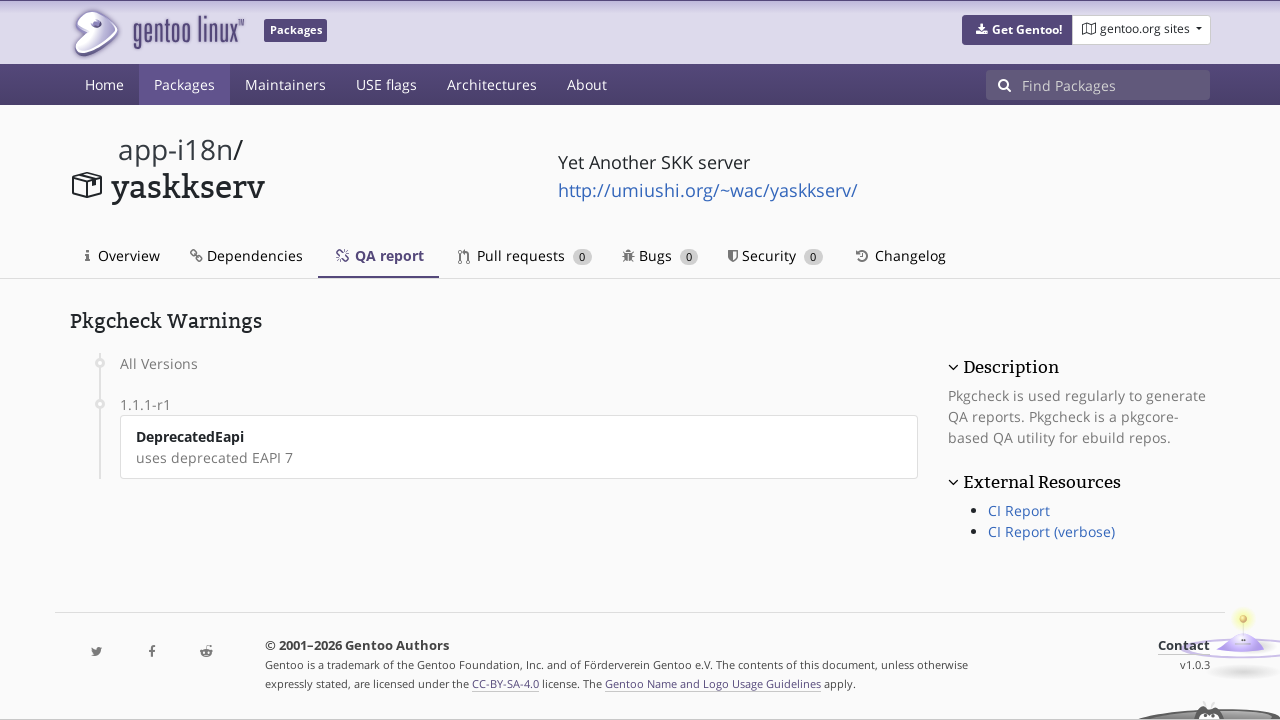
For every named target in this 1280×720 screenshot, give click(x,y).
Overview (122, 255)
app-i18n (175, 149)
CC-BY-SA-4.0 (505, 683)
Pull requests (525, 255)
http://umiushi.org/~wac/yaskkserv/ (708, 190)
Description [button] (1011, 367)
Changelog (899, 255)
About (587, 84)
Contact (1184, 645)
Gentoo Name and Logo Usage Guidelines (713, 683)
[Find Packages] (1116, 85)
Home (104, 84)
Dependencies (246, 255)
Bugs (660, 255)
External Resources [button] (1042, 482)
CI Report (1019, 510)
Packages (184, 84)
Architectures (492, 84)
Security (775, 255)
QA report (378, 255)
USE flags (386, 84)
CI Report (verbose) (1051, 531)
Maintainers (285, 84)
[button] (1017, 30)
